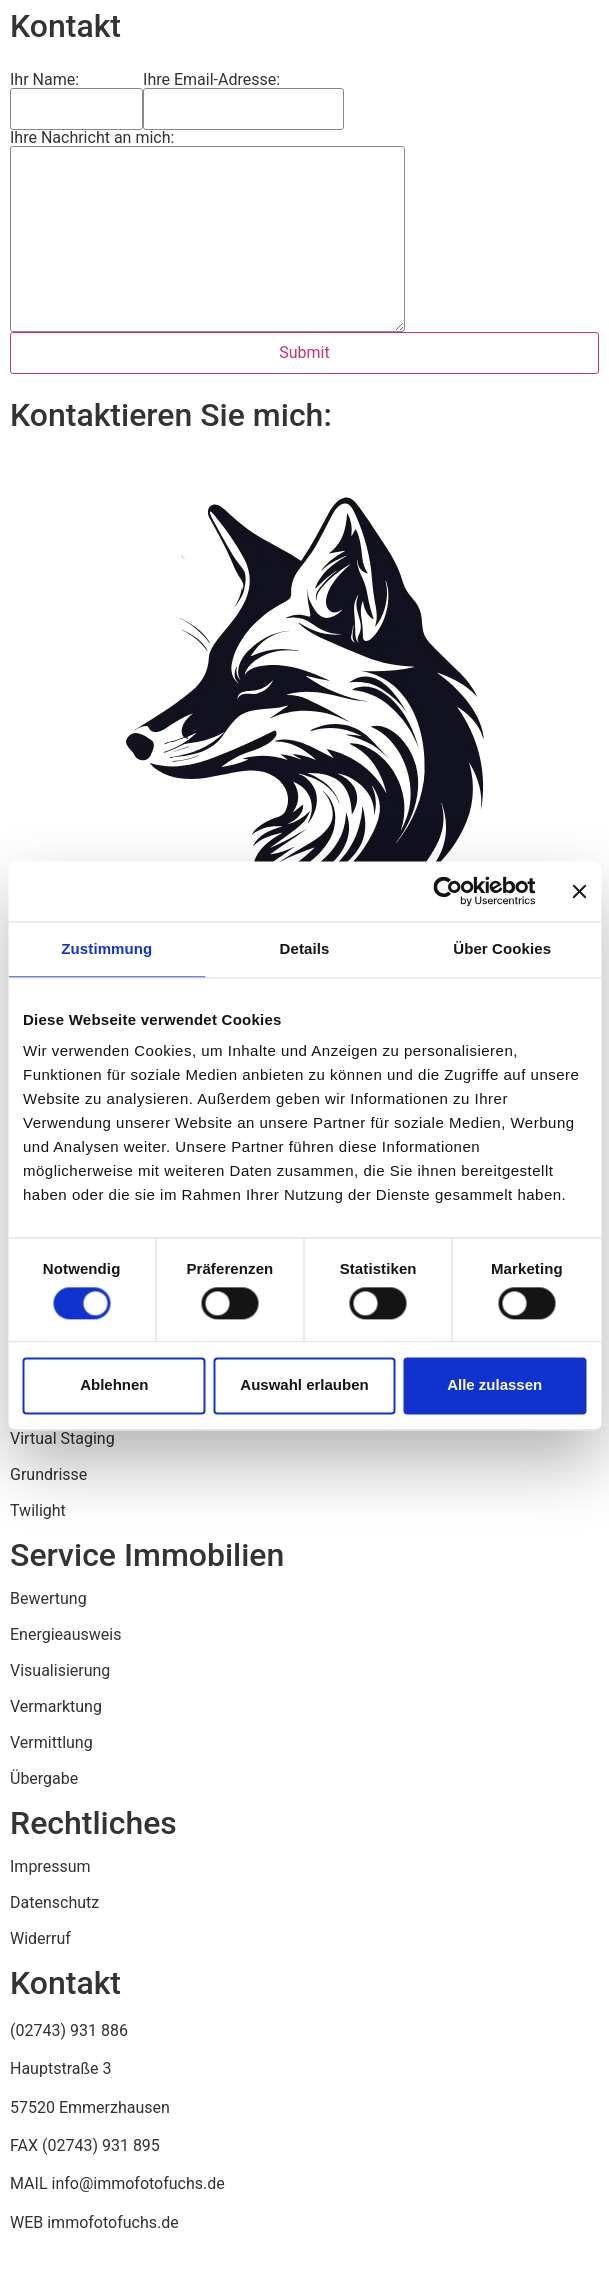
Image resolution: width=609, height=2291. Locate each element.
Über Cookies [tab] (502, 948)
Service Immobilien (147, 1555)
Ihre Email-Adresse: (211, 80)
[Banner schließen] (579, 891)
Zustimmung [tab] (106, 948)
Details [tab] (305, 948)
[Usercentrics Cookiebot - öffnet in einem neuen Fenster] (447, 891)
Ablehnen (114, 1385)
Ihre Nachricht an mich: (92, 138)
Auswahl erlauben (304, 1385)
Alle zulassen (494, 1385)
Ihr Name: (44, 80)
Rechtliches (93, 1823)
